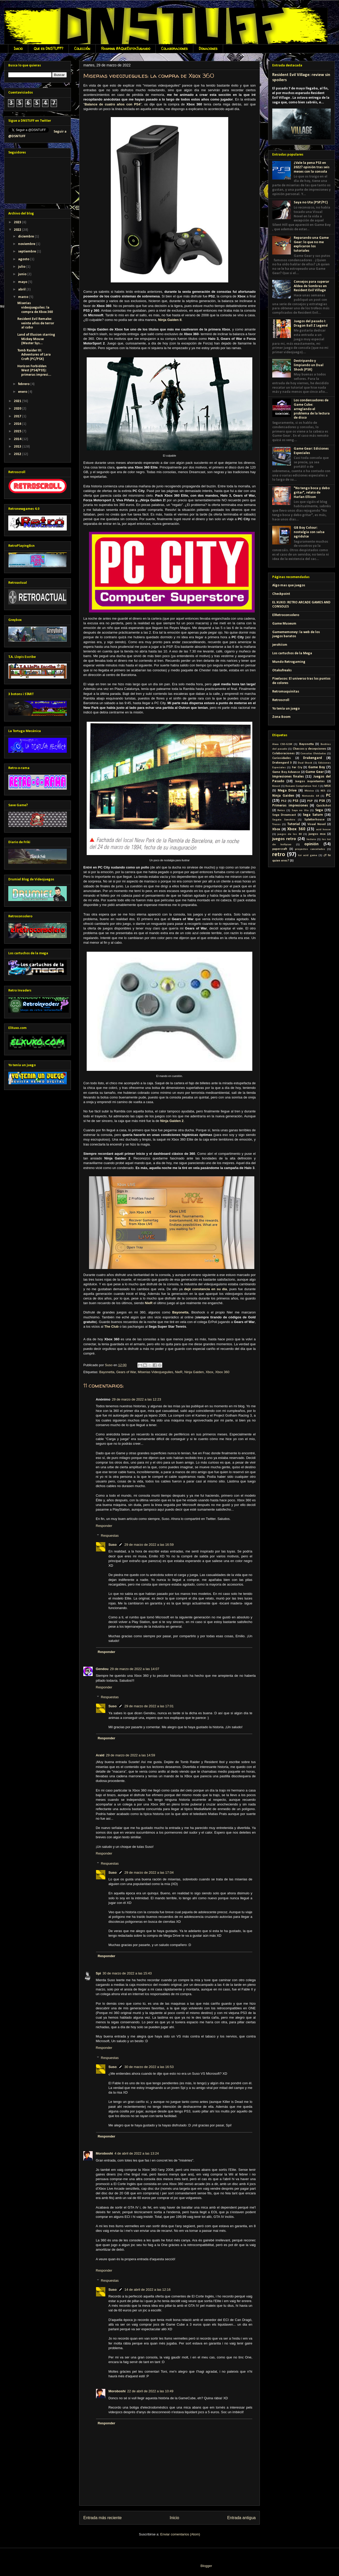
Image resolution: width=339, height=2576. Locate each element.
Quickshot (323, 805)
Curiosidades (281, 758)
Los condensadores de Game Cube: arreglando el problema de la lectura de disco (312, 409)
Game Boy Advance (286, 772)
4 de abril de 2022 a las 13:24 (136, 2153)
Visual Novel (316, 824)
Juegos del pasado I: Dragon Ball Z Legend (311, 323)
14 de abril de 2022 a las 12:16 (147, 2290)
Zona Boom (281, 717)
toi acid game (307, 855)
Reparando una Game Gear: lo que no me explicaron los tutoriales (311, 244)
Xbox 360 (222, 1372)
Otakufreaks (282, 670)
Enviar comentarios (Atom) (180, 2534)
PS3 (295, 801)
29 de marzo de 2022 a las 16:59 (149, 1545)
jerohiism (279, 645)
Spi (98, 1973)
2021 (18, 401)
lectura (311, 839)
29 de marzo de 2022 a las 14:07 (134, 1669)
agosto (24, 259)
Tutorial (293, 824)
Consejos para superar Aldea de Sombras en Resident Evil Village (311, 286)
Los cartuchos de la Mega (292, 653)
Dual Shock (305, 763)
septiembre (27, 251)
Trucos (276, 824)
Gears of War (126, 1372)
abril (22, 289)
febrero (24, 384)
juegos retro (284, 839)
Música (309, 790)
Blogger (206, 2566)
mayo (23, 282)
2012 (18, 454)
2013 (18, 447)
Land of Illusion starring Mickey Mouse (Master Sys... (36, 339)
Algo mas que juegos (288, 585)
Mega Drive (287, 791)
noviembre (27, 244)
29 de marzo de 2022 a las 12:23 (136, 1399)
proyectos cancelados (310, 849)
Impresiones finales (288, 777)
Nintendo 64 (310, 796)
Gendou (102, 1669)
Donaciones (208, 48)
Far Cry (297, 767)
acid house (323, 829)
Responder (104, 1526)
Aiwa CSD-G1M (282, 744)
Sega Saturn (313, 815)
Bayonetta (106, 1372)
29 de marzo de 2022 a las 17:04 (149, 1872)
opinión (311, 844)
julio (22, 267)
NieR (178, 1372)
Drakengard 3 (282, 762)
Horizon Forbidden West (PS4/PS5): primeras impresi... (34, 370)
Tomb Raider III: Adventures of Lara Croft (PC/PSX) (34, 355)
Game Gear (314, 772)
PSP (310, 801)
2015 (18, 431)
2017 (18, 416)
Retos (281, 810)
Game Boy (316, 767)
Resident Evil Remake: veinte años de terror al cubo (35, 323)
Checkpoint (281, 594)
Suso (112, 1545)
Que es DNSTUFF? (48, 48)
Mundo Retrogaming (288, 662)
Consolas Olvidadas (313, 753)
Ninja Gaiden (194, 1372)
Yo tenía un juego (286, 709)
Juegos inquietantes (310, 781)
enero (23, 392)
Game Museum (284, 624)
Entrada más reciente (102, 2518)
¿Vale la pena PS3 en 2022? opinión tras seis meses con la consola (311, 167)
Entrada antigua (241, 2518)
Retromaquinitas (285, 692)
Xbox (209, 1372)
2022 (18, 230)
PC (328, 795)
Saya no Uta (300, 810)
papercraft (279, 849)
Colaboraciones (174, 48)
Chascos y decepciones (309, 748)
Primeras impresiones (290, 806)
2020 (18, 409)
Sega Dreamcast (284, 815)
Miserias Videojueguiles (155, 1372)
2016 (18, 424)
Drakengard (312, 758)
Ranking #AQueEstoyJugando (125, 48)
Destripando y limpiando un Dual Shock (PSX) (308, 365)
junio (22, 274)
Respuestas (110, 1535)
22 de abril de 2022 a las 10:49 (150, 2391)
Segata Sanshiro (283, 819)
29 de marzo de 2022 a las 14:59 (130, 1755)
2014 (18, 439)
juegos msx (317, 834)
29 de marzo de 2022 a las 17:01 (149, 1706)
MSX (327, 786)
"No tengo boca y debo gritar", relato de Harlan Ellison (312, 492)
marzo (23, 297)
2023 (18, 222)
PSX (322, 801)
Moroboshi (104, 2153)
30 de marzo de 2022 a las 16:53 (149, 2067)
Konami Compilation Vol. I (302, 786)
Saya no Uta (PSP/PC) (311, 202)
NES (323, 790)
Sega (319, 810)
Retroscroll (280, 700)
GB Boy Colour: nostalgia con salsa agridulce (309, 532)
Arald (100, 1755)
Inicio (18, 48)
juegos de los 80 (289, 834)
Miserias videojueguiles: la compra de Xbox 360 (35, 307)
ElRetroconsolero (285, 615)
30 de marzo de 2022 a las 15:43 (127, 1973)
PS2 (283, 801)
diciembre (26, 237)
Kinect (276, 786)
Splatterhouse (314, 819)
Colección (82, 48)
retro (278, 855)
